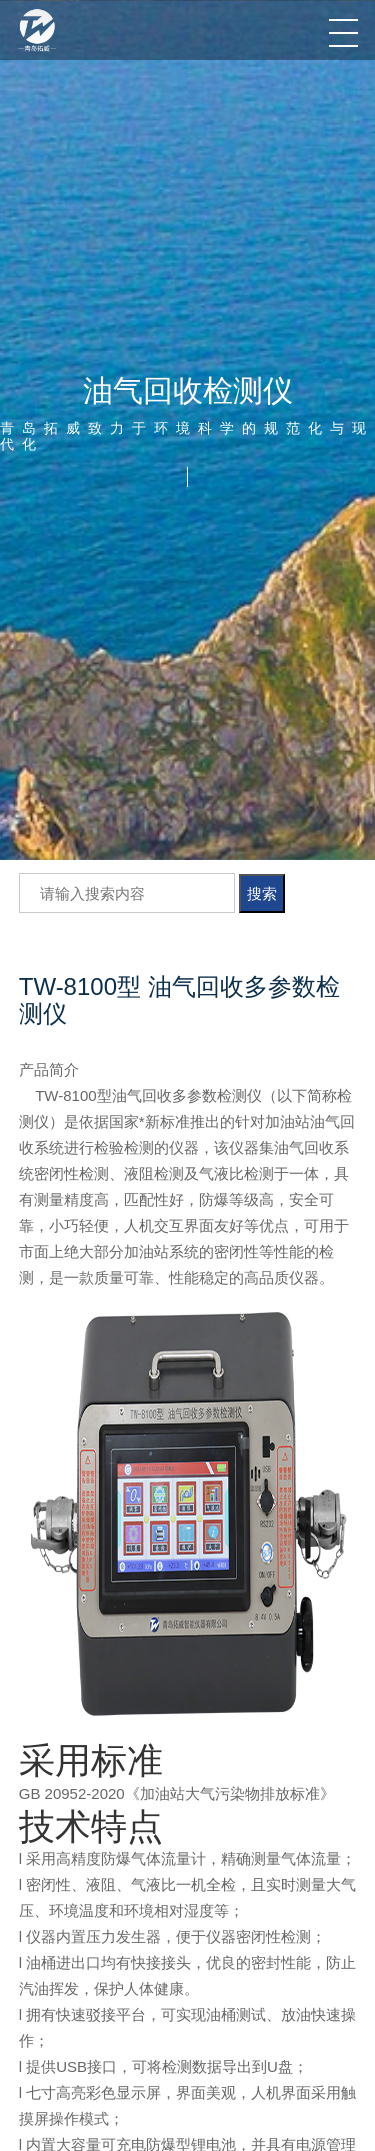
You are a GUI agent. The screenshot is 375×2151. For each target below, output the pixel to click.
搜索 (262, 893)
